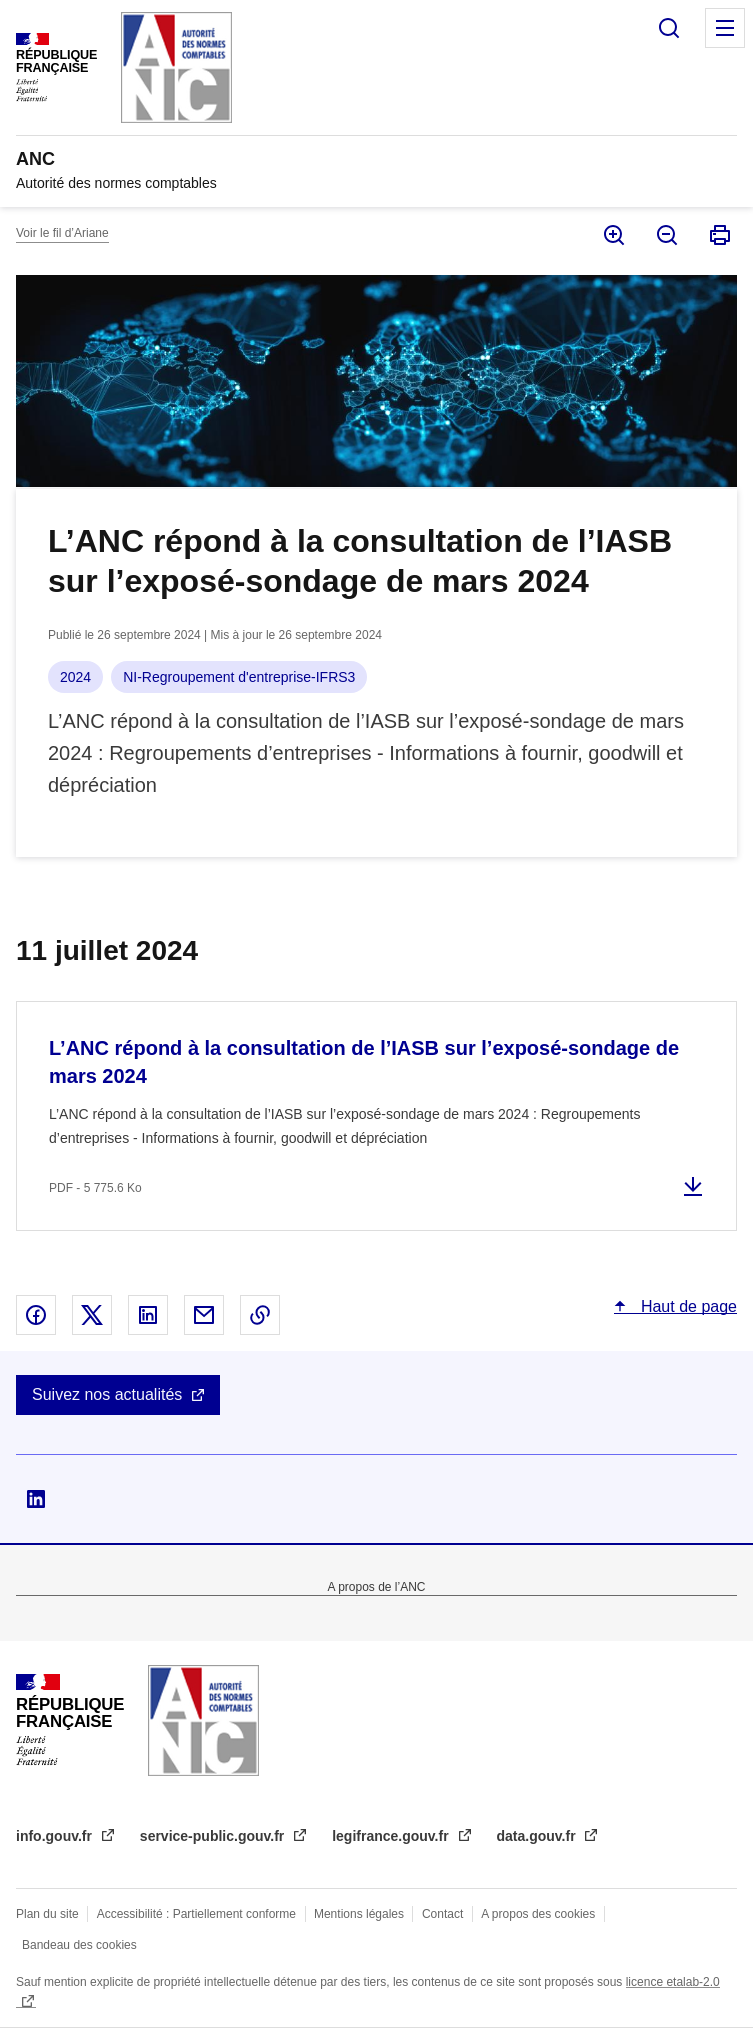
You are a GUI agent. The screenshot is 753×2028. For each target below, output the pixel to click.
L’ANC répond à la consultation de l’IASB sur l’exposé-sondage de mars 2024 (364, 1062)
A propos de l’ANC (376, 1587)
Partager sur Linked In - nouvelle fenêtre (148, 1315)
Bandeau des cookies (79, 1945)
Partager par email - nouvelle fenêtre (204, 1315)
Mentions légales (359, 1914)
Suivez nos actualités (107, 1394)
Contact (442, 1914)
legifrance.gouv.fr (392, 1836)
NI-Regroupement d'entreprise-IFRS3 (239, 677)
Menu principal (725, 28)
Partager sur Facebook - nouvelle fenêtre (36, 1315)
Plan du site (47, 1914)
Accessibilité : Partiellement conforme (196, 1914)
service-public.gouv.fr (214, 1836)
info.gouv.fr (56, 1836)
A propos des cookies (538, 1914)
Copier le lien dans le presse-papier (260, 1315)
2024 (75, 677)
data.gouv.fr (538, 1836)
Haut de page (686, 1306)
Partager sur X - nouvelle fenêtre (92, 1315)
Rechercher (669, 28)
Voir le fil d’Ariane (62, 233)
